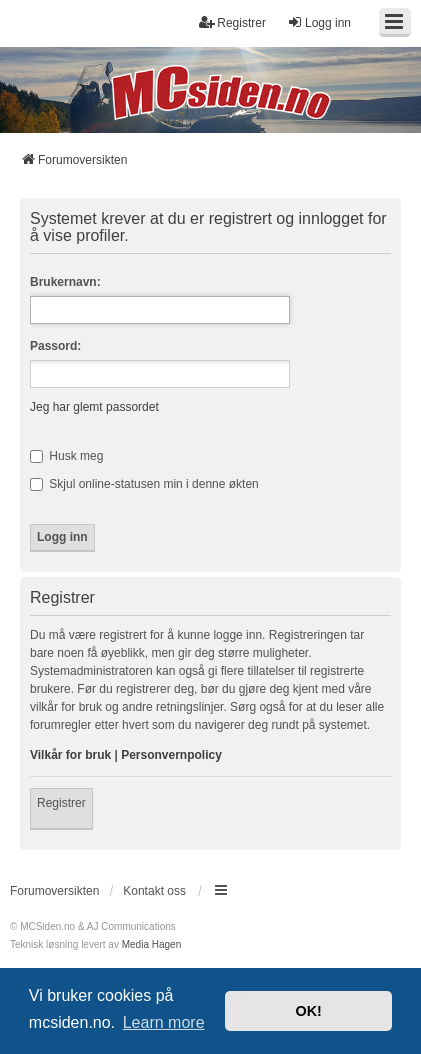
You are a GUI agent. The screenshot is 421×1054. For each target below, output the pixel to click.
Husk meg (66, 456)
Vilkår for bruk (70, 755)
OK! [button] (308, 1011)
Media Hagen (151, 944)
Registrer (61, 803)
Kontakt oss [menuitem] (154, 891)
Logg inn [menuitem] (319, 22)
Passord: (55, 346)
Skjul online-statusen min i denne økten (144, 484)
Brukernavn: (65, 282)
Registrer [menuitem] (232, 22)
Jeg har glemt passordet (94, 407)
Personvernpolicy (171, 755)
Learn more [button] (164, 1022)
